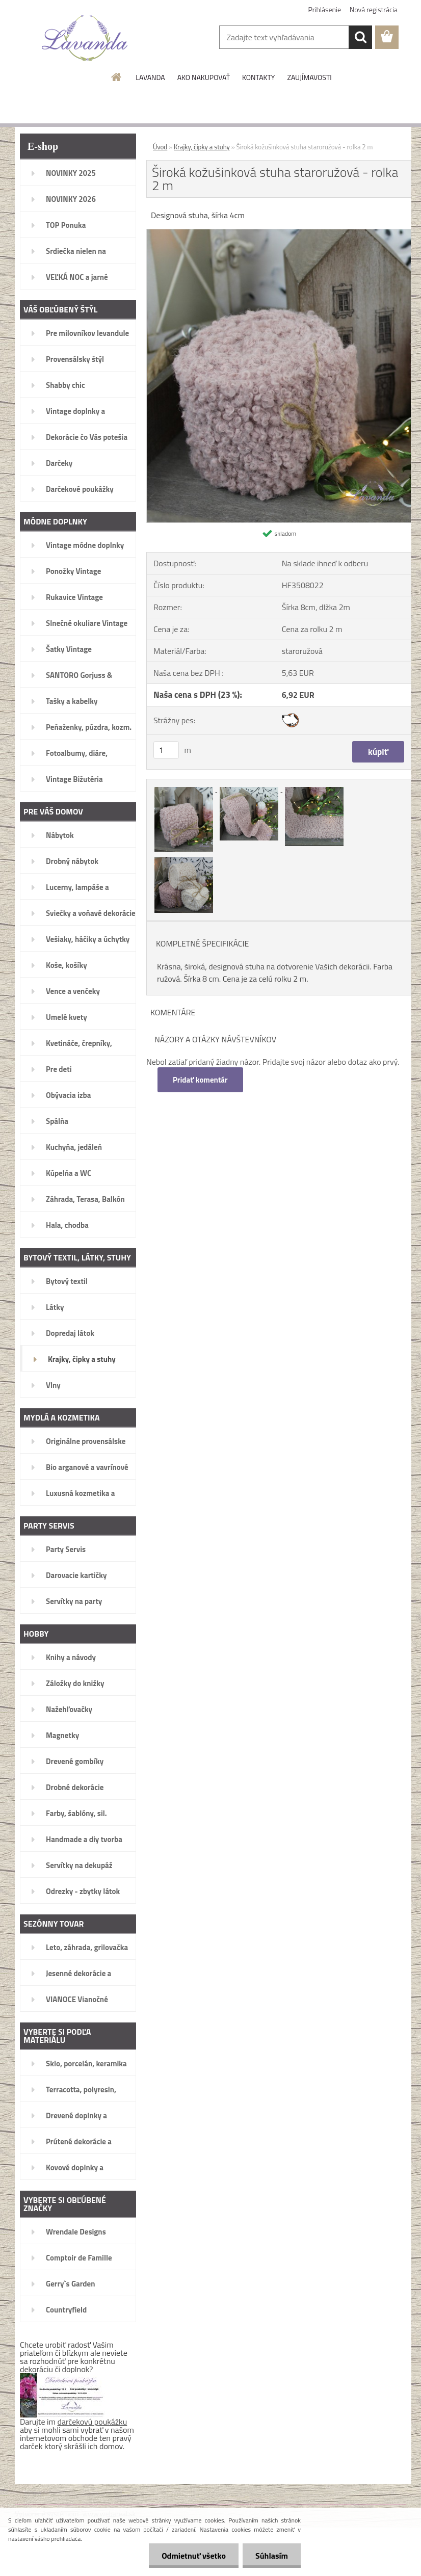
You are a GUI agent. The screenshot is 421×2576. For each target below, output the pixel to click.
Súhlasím (271, 2555)
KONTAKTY (258, 77)
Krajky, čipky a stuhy (202, 147)
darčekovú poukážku (92, 2421)
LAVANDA (150, 77)
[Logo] (85, 37)
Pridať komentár (200, 1080)
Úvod (160, 147)
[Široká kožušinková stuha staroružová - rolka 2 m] (279, 233)
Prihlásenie (324, 9)
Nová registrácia (374, 9)
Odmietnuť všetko (194, 2555)
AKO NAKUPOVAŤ (203, 77)
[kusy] (166, 750)
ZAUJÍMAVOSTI (309, 77)
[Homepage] (116, 77)
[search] (360, 37)
